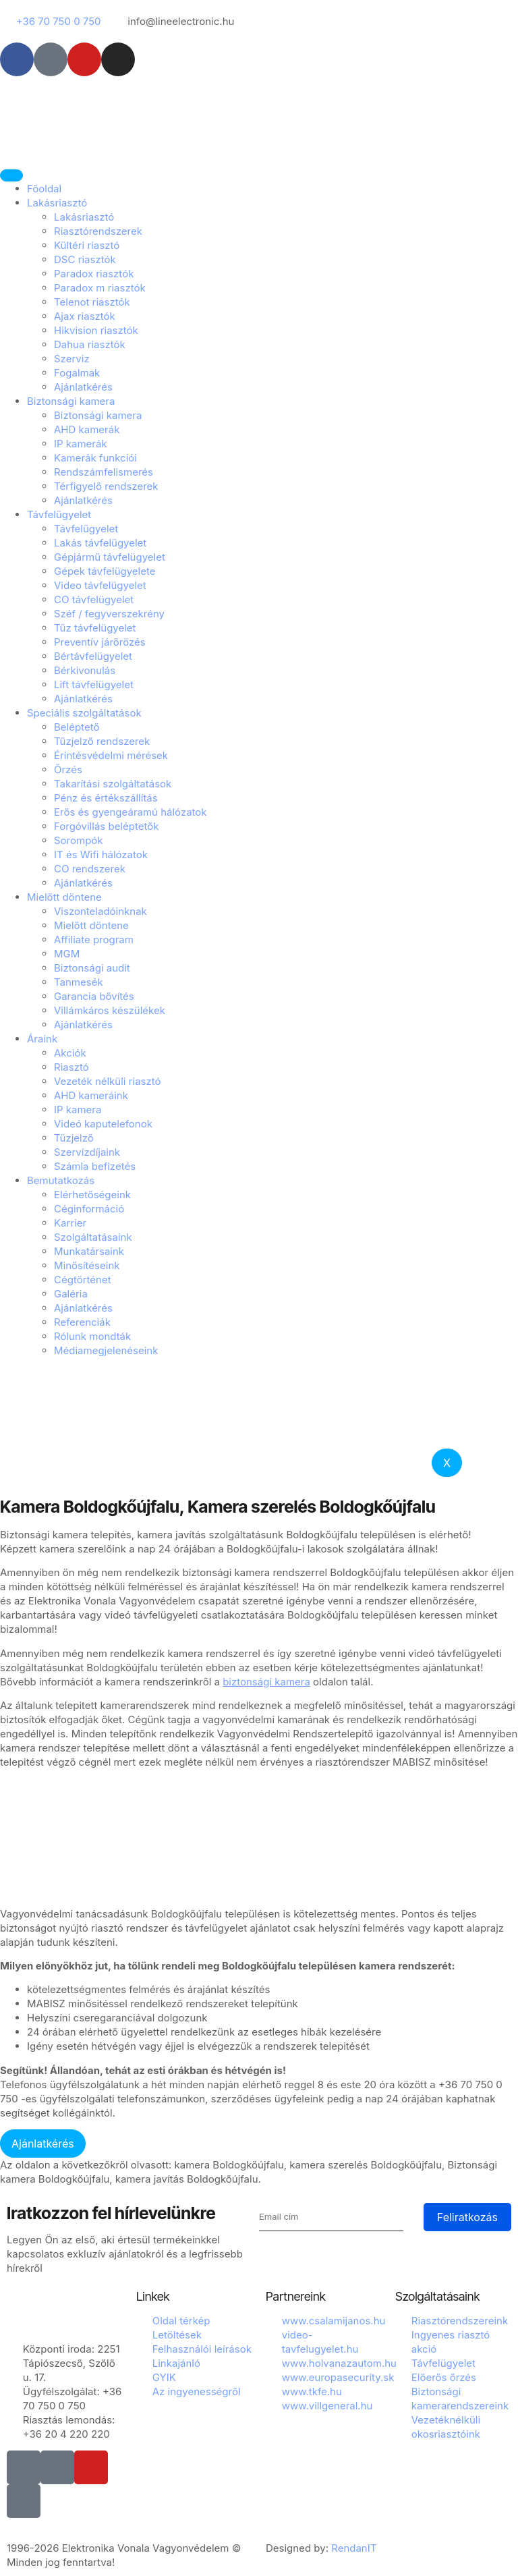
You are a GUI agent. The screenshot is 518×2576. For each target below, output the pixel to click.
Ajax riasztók (84, 316)
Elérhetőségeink (92, 1194)
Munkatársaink (89, 1251)
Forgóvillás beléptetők (106, 826)
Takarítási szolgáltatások (112, 783)
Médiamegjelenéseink (106, 1350)
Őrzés (68, 769)
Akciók (70, 1052)
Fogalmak (77, 372)
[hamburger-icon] (11, 175)
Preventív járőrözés (100, 642)
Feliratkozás (467, 2217)
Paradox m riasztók (100, 287)
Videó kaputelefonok (103, 1123)
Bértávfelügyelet (93, 656)
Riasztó (71, 1067)
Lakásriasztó (57, 202)
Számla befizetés (95, 1166)
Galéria (71, 1293)
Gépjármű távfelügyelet (109, 557)
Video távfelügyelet (100, 585)
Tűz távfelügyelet (95, 627)
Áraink (42, 1038)
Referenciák (82, 1322)
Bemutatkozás (60, 1180)
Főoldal (44, 188)
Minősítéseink (87, 1265)
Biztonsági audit (92, 967)
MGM (67, 953)
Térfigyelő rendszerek (106, 486)
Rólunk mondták (92, 1336)
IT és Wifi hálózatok (101, 854)
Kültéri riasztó (86, 245)
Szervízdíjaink (87, 1152)
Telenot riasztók (92, 302)
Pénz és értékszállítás (106, 797)
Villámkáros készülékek (109, 1010)
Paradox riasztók (94, 273)
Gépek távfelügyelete (104, 571)
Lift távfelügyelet (94, 684)
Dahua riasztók (89, 344)
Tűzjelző (74, 1137)
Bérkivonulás (84, 670)
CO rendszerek (89, 868)
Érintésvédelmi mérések (111, 755)
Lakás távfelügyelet (100, 542)
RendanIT (353, 2548)
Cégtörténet (82, 1279)
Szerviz (72, 358)
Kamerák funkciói (95, 457)
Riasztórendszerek (98, 231)
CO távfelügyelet (94, 599)
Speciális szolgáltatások (84, 712)
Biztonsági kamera (71, 401)
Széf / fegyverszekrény (109, 613)
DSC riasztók (85, 259)
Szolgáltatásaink (93, 1237)
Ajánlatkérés (83, 387)
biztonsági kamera (266, 1681)
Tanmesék (78, 982)
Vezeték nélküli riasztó (107, 1081)
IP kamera (77, 1109)
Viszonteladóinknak (100, 911)
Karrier (70, 1222)
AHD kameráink (91, 1095)
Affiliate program (94, 939)
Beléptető (76, 727)
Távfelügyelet (59, 514)
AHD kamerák (86, 429)
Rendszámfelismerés (103, 472)
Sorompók (78, 840)
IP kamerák (80, 443)
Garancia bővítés (94, 996)
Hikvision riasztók (96, 330)
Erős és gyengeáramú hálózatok (130, 812)
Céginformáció (89, 1208)
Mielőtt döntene (64, 897)
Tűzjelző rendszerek (102, 741)
